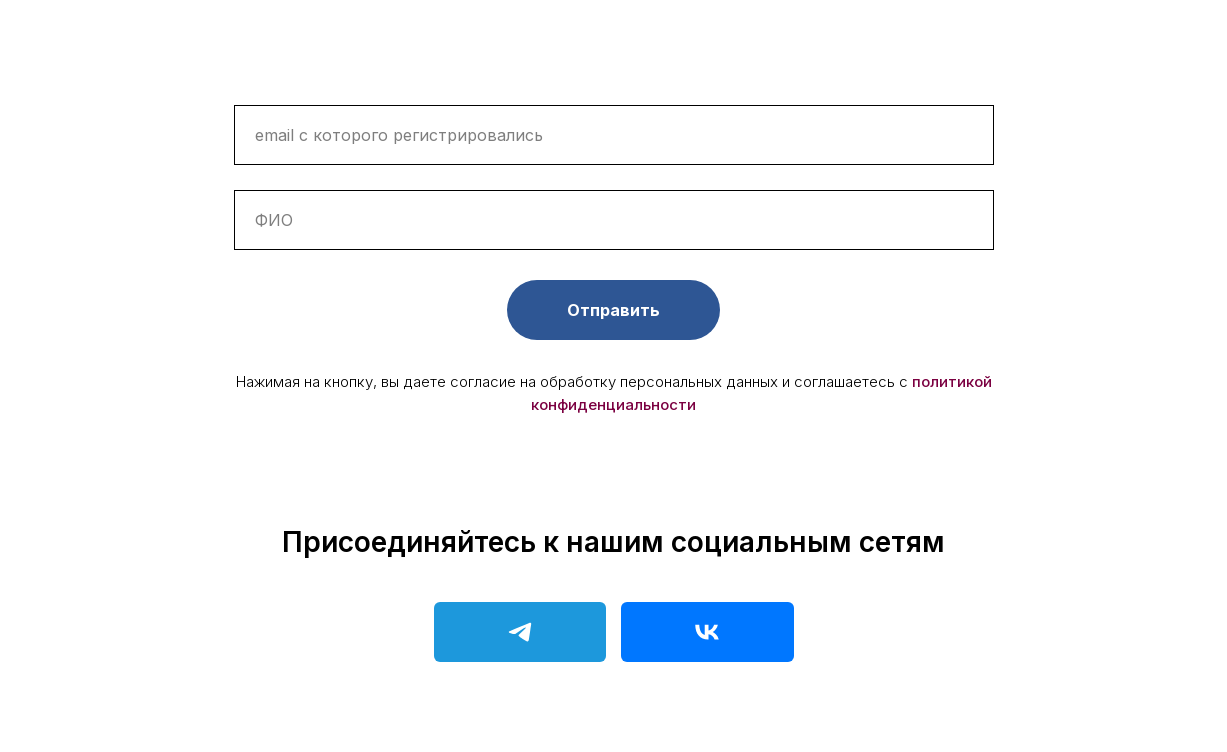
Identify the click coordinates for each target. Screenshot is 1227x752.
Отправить (613, 310)
